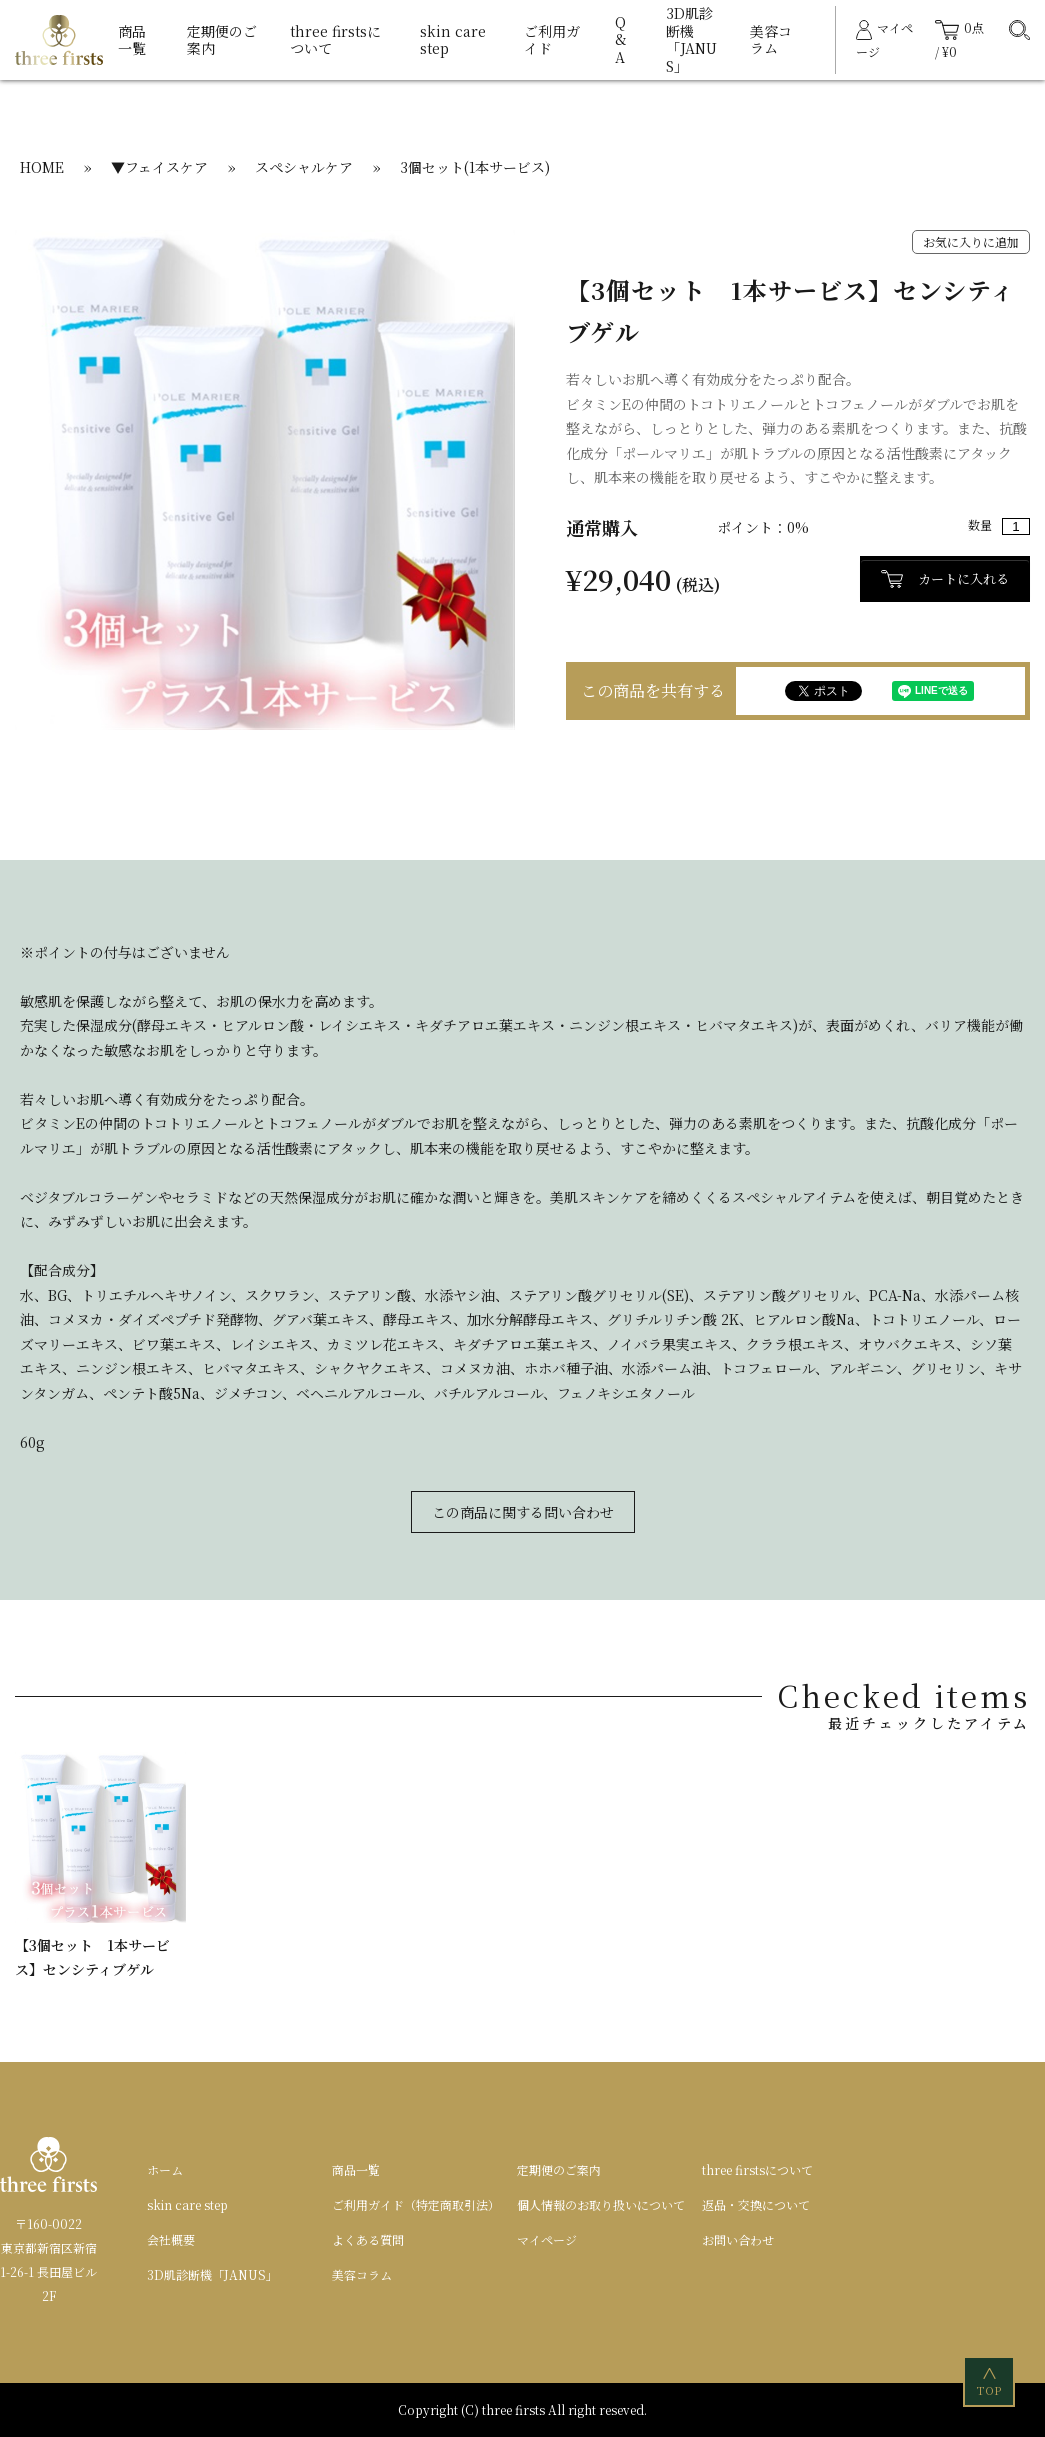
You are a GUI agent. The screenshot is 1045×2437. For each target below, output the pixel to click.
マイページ (547, 2239)
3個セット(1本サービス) (475, 167)
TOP (990, 2380)
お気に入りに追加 (971, 241)
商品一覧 (132, 40)
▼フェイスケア (159, 167)
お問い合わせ (738, 2239)
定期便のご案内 (222, 40)
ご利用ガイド (552, 40)
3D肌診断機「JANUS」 (691, 39)
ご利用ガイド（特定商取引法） (416, 2204)
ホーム (165, 2169)
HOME (42, 167)
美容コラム (771, 40)
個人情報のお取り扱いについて (601, 2204)
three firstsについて (335, 40)
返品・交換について (756, 2204)
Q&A (621, 39)
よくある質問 (368, 2239)
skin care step (453, 40)
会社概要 (171, 2239)
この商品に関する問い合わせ (523, 1512)
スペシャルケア (304, 167)
